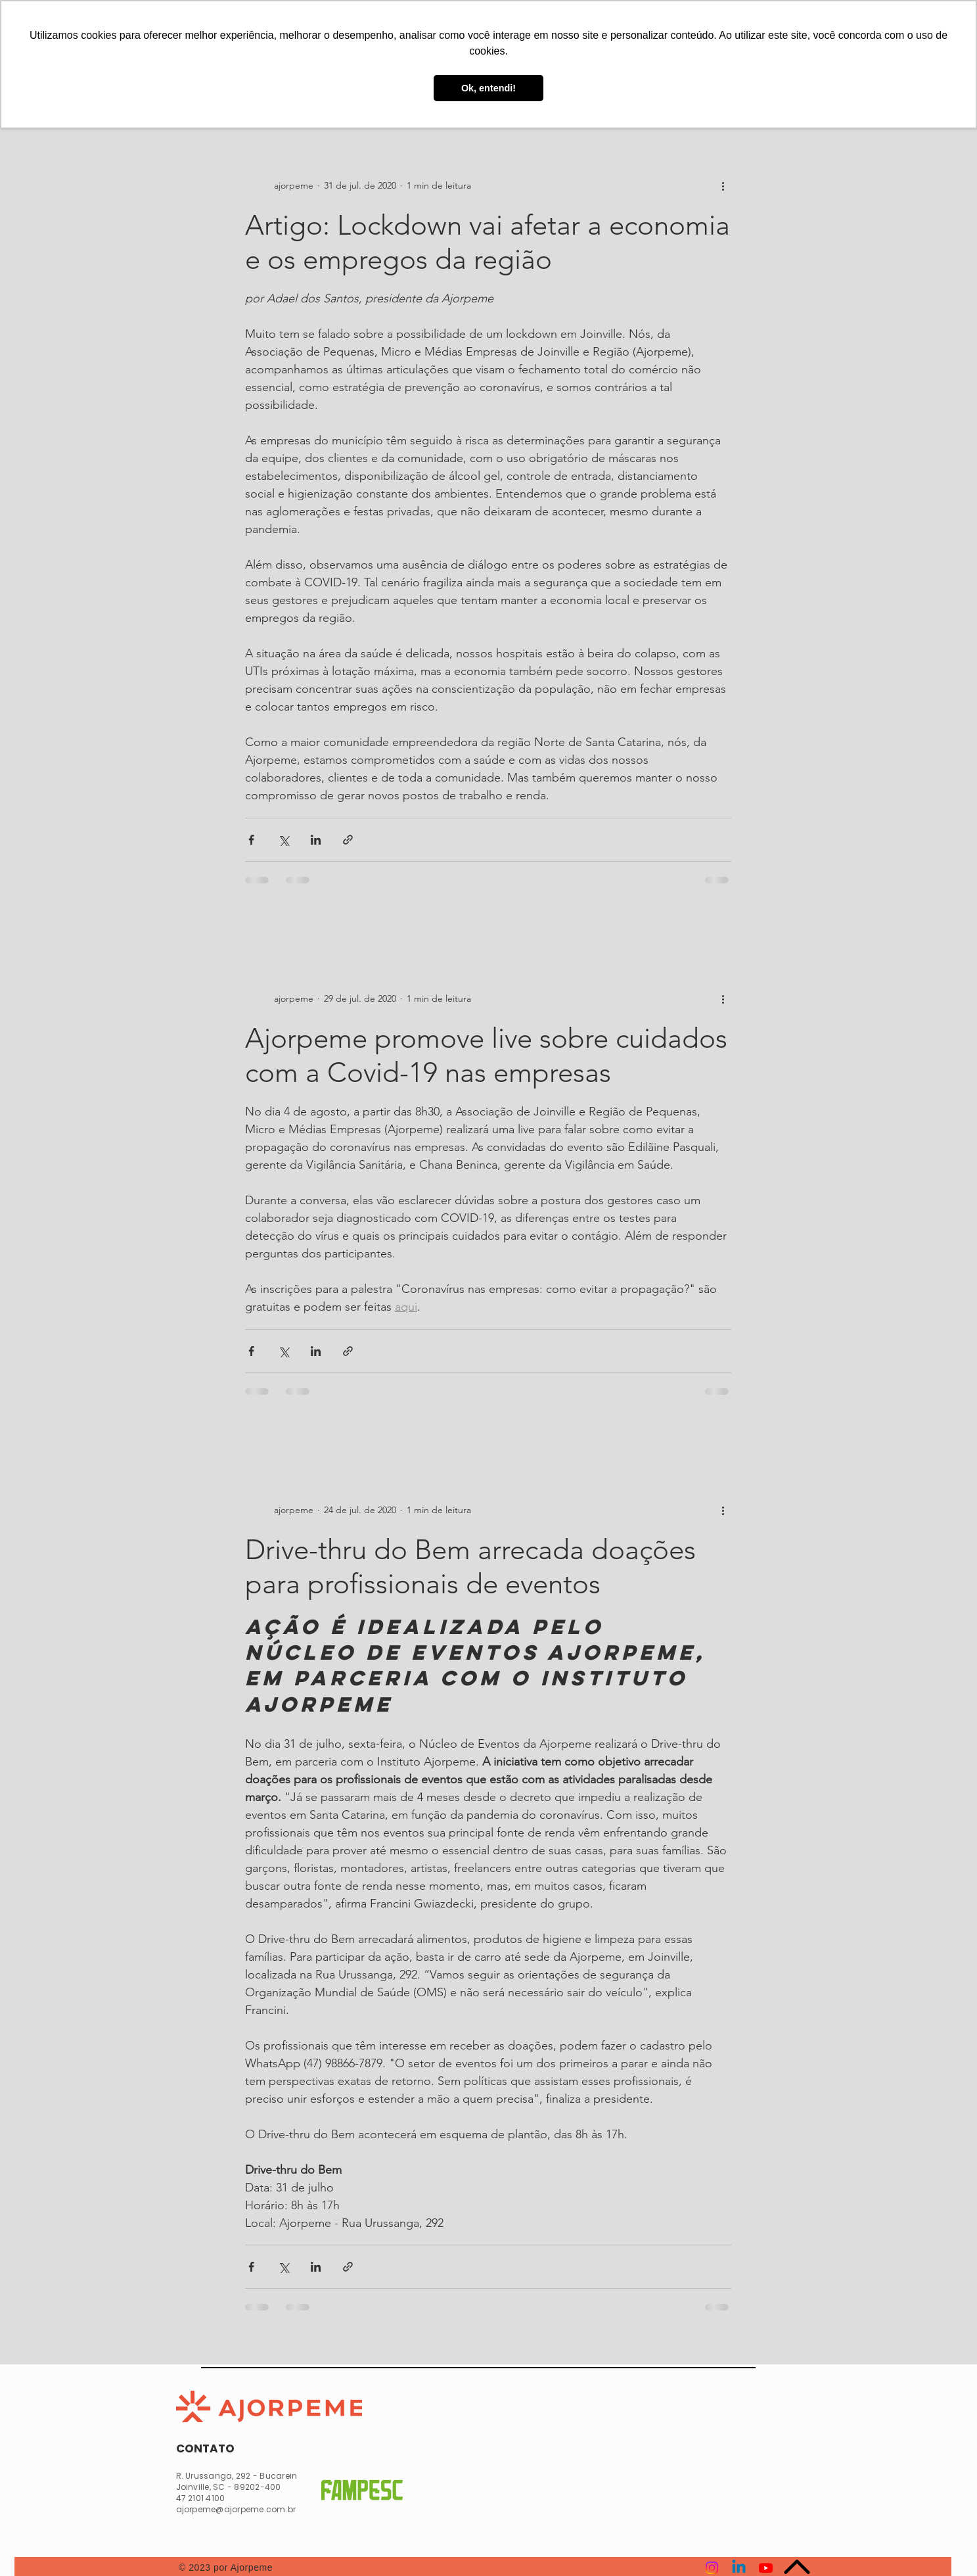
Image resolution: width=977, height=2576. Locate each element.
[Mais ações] (723, 186)
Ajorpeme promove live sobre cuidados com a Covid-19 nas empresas (486, 1055)
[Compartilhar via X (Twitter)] (283, 839)
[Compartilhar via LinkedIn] (315, 839)
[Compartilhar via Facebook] (251, 839)
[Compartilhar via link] (348, 839)
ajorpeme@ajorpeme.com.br (236, 2509)
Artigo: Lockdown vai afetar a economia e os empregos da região (487, 242)
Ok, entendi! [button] (488, 88)
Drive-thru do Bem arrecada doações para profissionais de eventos (470, 1567)
